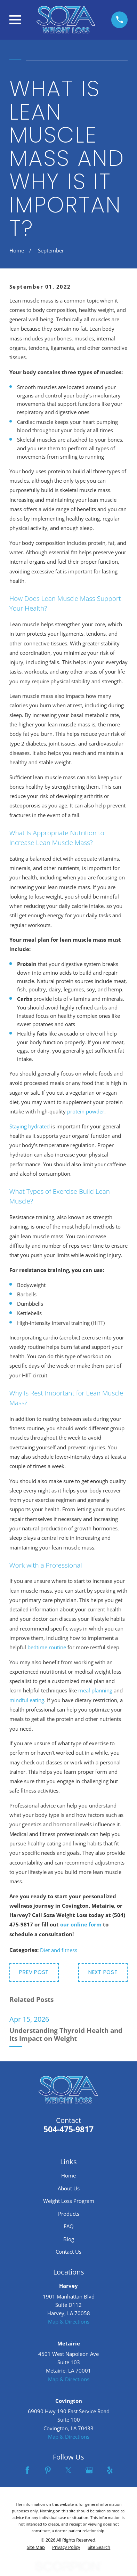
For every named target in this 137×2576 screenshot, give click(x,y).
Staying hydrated (29, 1126)
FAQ (69, 2226)
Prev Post (34, 1972)
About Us (69, 2188)
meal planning (95, 1690)
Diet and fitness (58, 1950)
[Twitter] (68, 2470)
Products (68, 2213)
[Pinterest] (47, 2470)
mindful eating (26, 1700)
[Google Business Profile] (89, 2470)
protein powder (85, 1111)
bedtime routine (46, 1647)
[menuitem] (36, 2547)
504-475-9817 (68, 2129)
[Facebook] (27, 2470)
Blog (68, 2239)
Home (68, 2175)
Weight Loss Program (68, 2200)
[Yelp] (109, 2470)
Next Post (103, 1972)
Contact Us (68, 2251)
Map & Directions (68, 2321)
